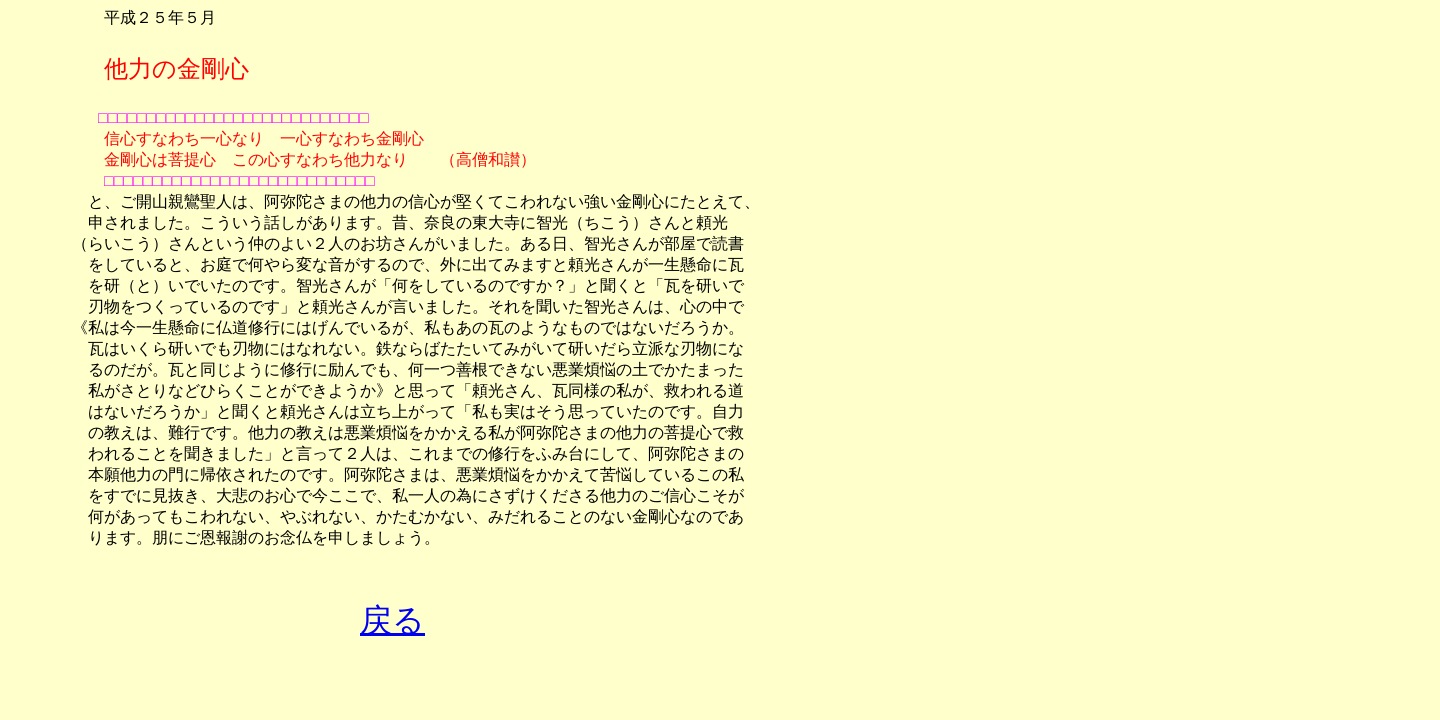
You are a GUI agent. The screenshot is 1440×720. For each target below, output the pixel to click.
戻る (392, 620)
